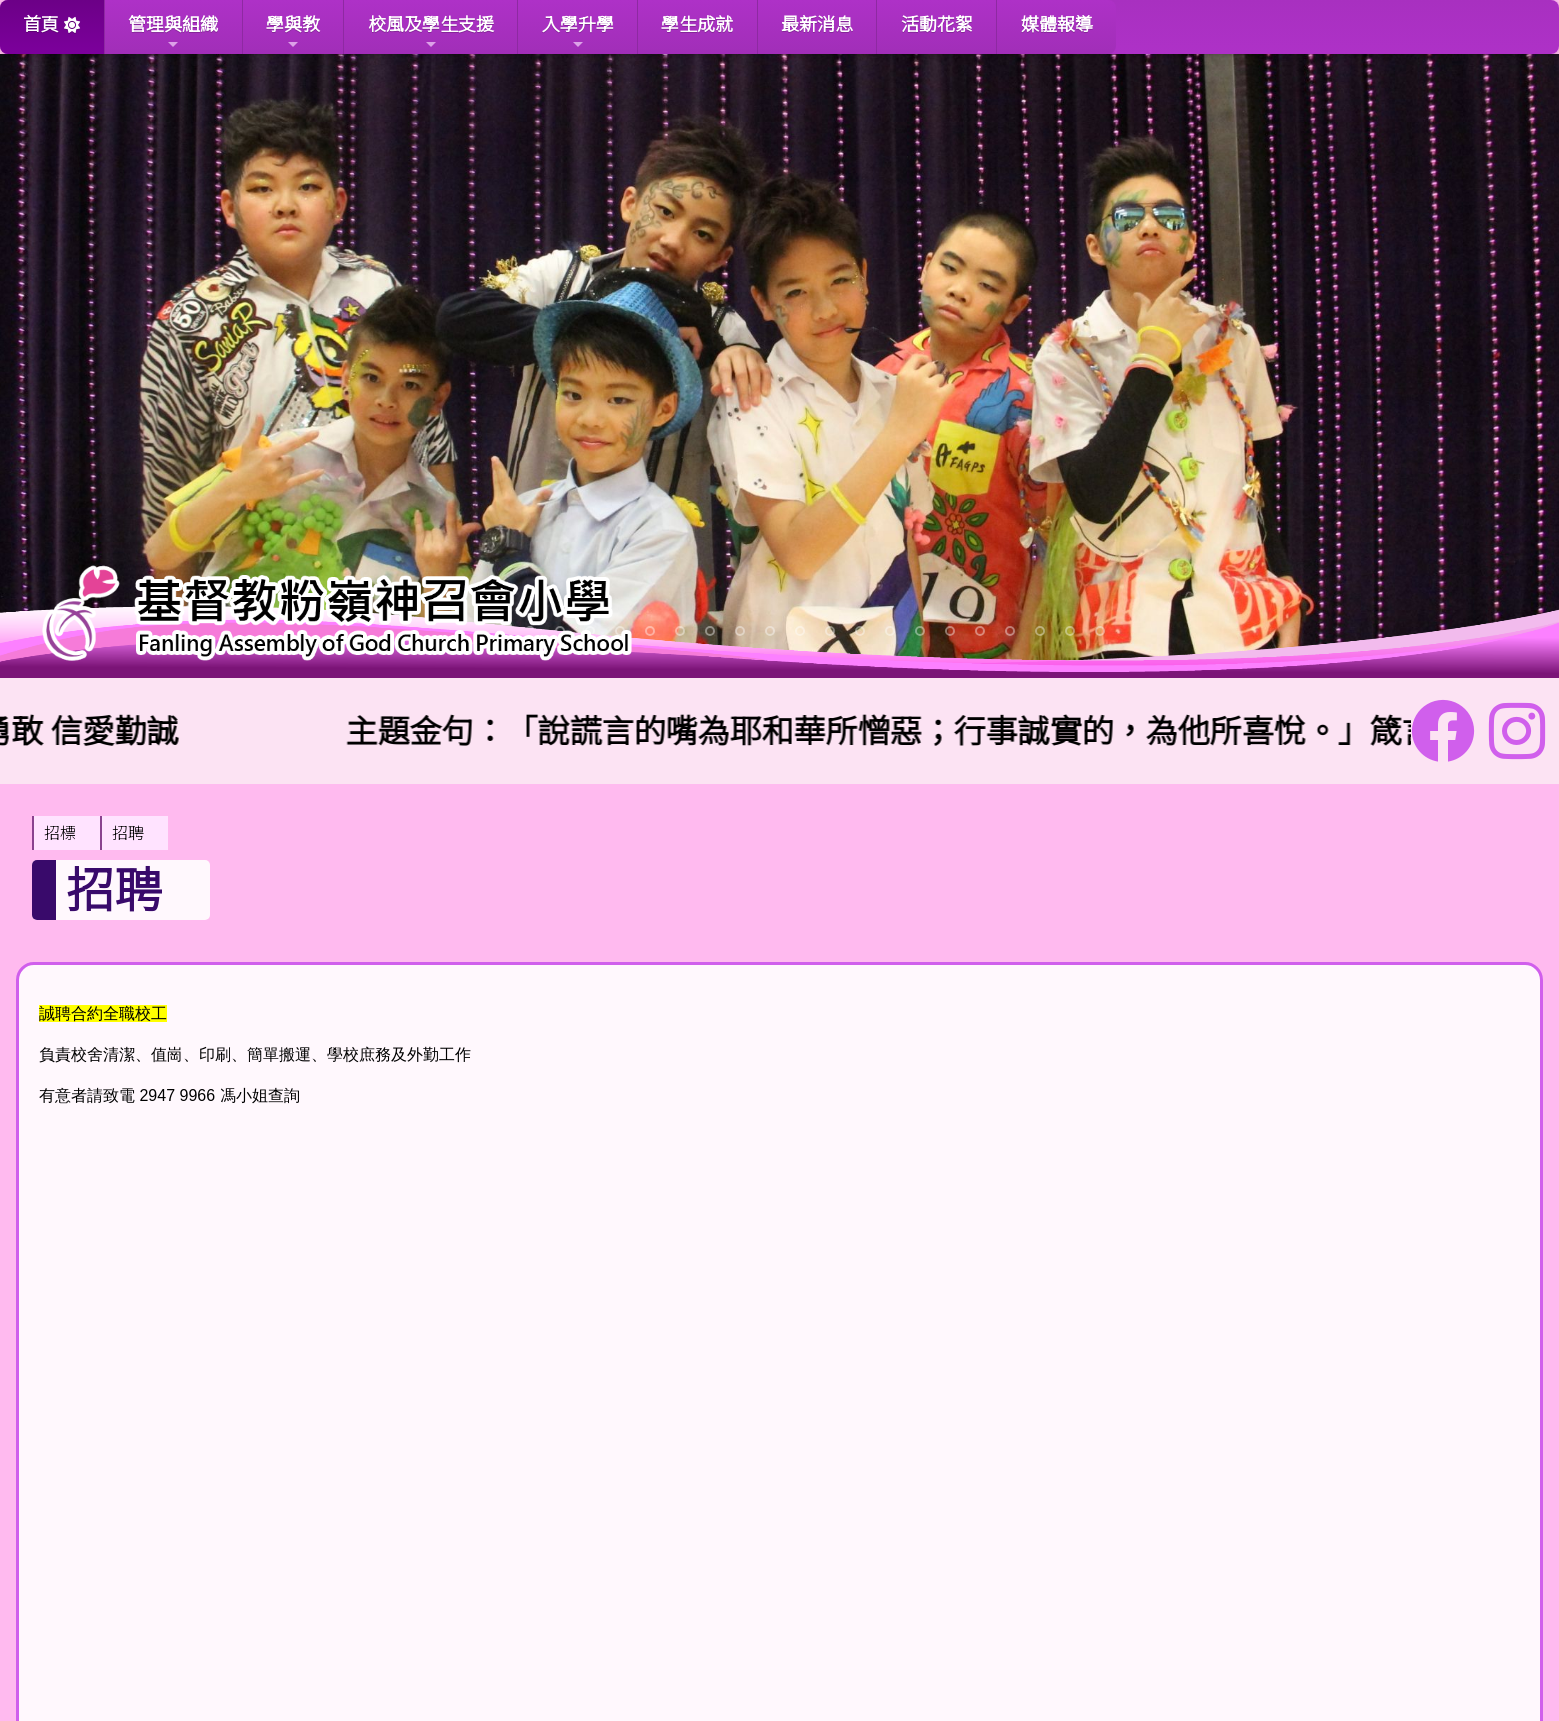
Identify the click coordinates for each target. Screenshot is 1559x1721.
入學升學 (578, 32)
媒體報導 (1057, 24)
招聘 (128, 833)
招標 (60, 833)
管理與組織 (173, 32)
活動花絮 (937, 24)
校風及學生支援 (431, 32)
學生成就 (697, 24)
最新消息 (817, 24)
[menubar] (100, 833)
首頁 (41, 24)
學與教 (293, 32)
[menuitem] (66, 833)
